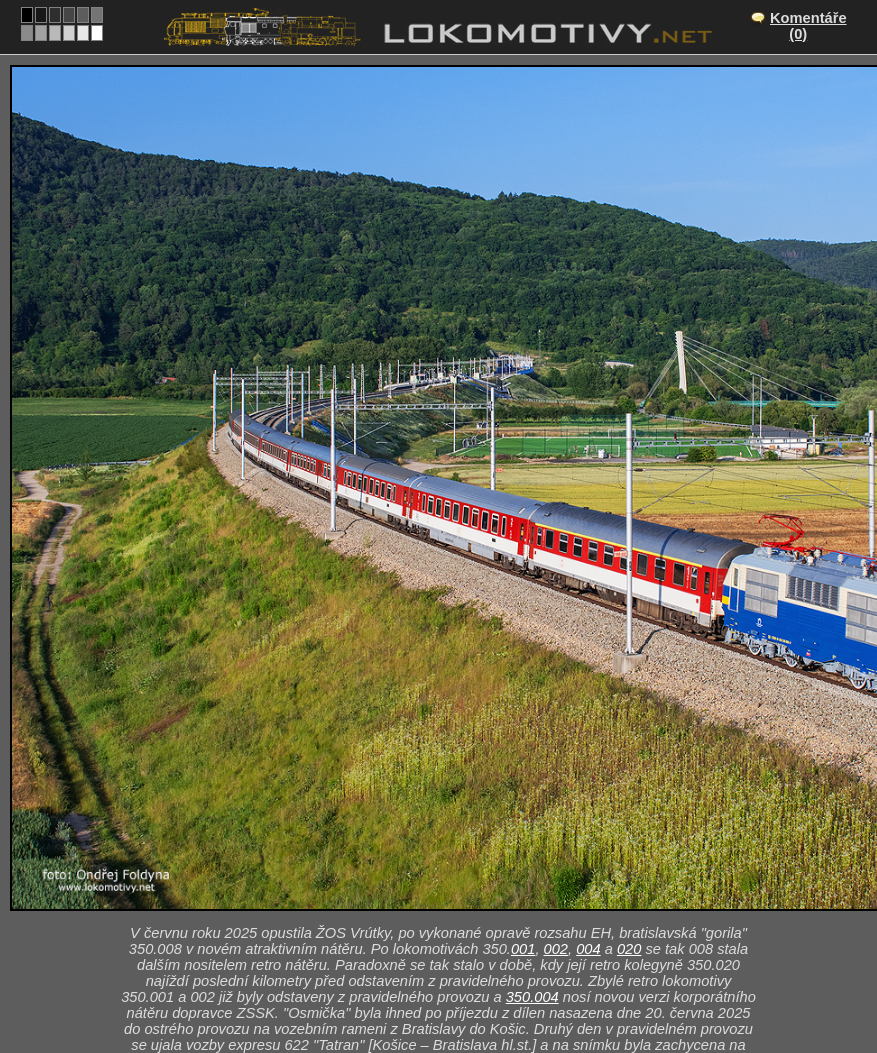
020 (629, 949)
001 (523, 949)
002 (556, 949)
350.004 (532, 997)
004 (588, 949)
